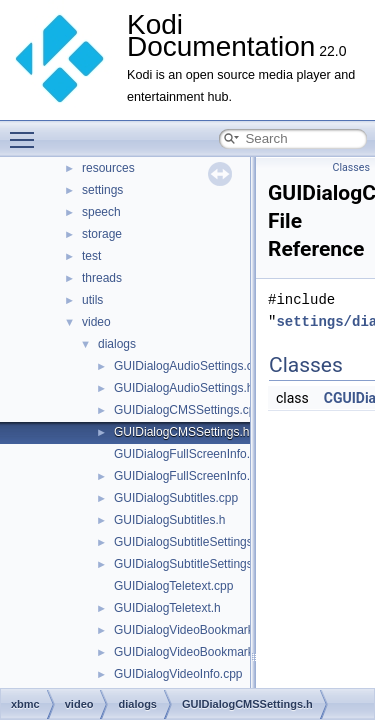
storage (102, 234)
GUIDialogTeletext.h (167, 608)
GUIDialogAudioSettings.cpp (190, 366)
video (96, 322)
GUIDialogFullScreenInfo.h (185, 476)
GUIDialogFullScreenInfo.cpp (191, 454)
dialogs (117, 344)
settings (102, 190)
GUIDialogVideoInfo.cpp (178, 674)
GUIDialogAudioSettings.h (183, 388)
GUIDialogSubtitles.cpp (176, 498)
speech (101, 212)
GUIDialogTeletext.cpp (173, 586)
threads (102, 278)
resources (108, 168)
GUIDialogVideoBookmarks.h (192, 652)
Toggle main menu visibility (27, 131)
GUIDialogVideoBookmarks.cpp (198, 630)
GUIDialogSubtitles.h (169, 520)
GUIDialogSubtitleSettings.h (188, 564)
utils (92, 300)
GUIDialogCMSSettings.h (181, 432)
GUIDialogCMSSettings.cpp (188, 410)
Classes (351, 167)
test (91, 256)
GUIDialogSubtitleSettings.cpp (194, 542)
